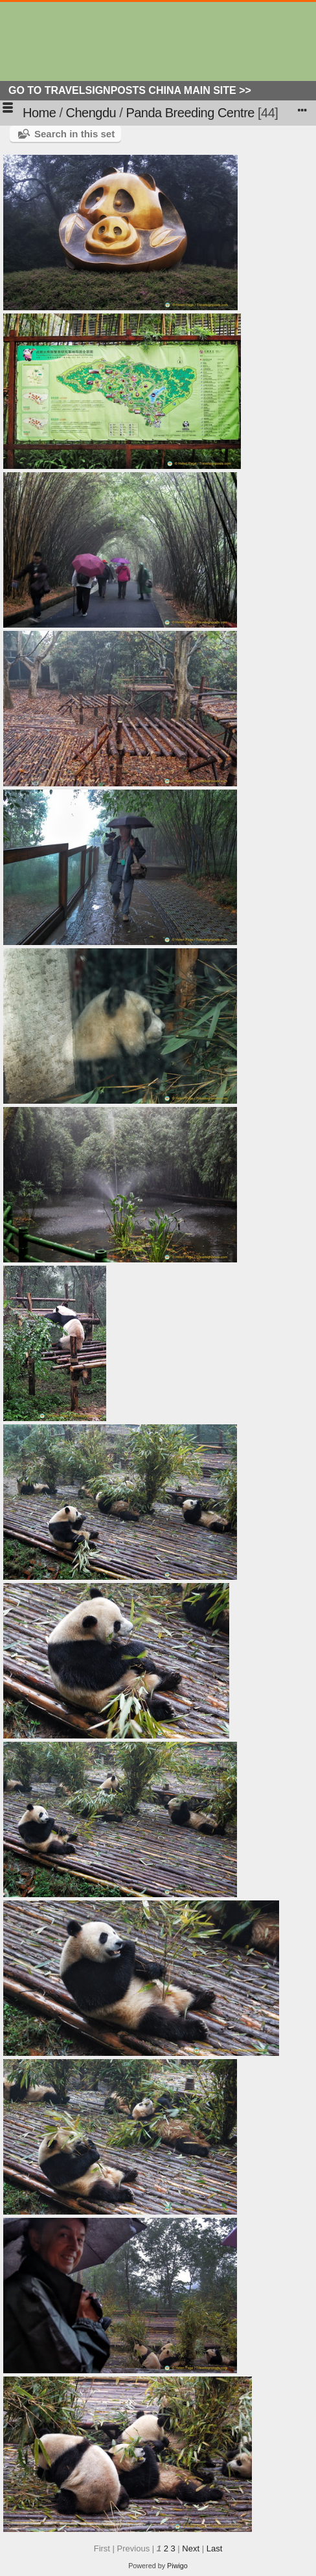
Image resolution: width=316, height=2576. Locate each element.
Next (190, 2548)
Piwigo (177, 2566)
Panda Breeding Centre (190, 113)
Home (39, 113)
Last (215, 2548)
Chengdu (91, 113)
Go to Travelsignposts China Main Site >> (129, 90)
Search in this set (74, 133)
